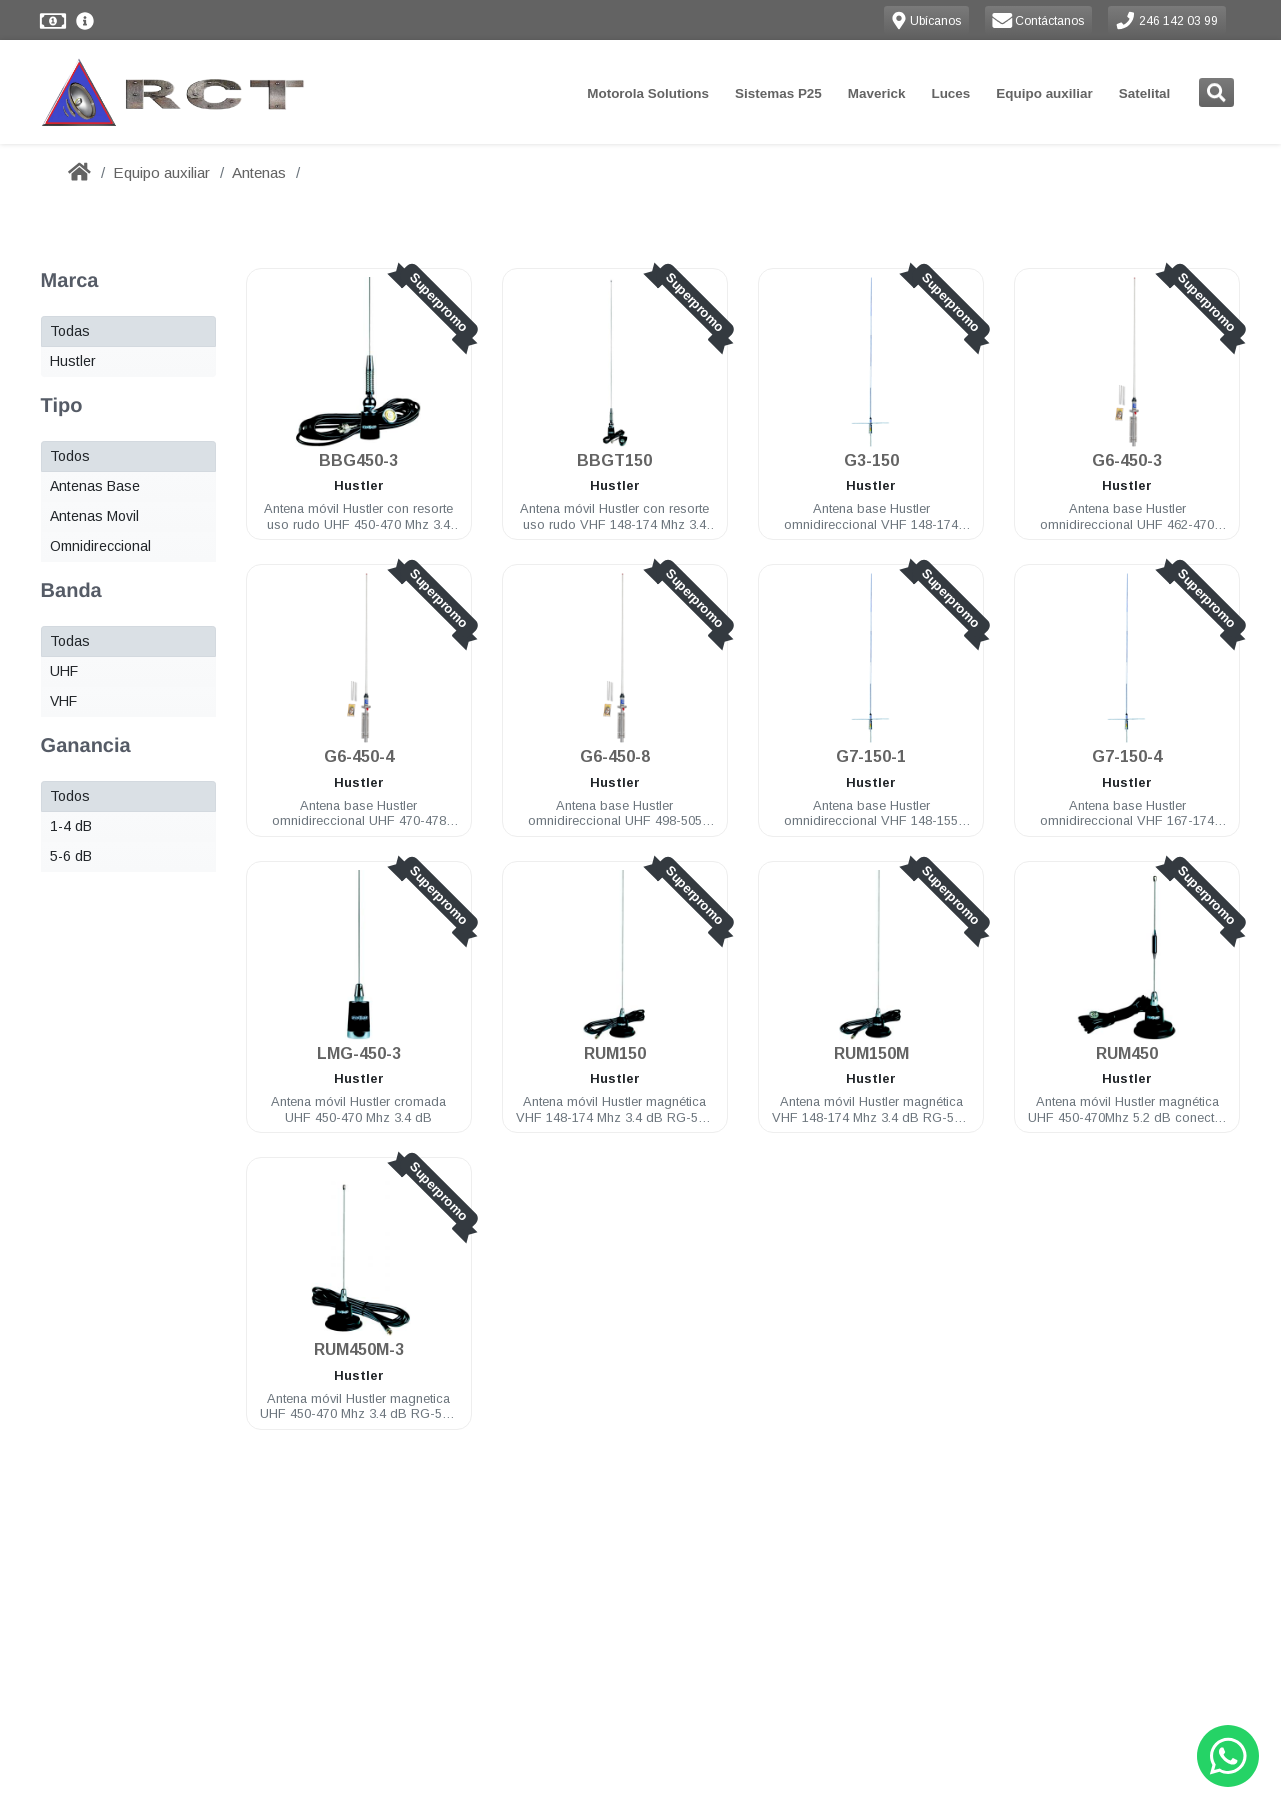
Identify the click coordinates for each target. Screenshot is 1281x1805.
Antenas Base (95, 486)
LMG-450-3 (359, 1053)
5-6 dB (71, 856)
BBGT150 (614, 460)
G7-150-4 (1127, 756)
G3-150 (870, 460)
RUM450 (1127, 1053)
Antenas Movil (94, 516)
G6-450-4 (359, 756)
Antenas (259, 172)
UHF (64, 671)
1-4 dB (71, 826)
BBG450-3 (358, 460)
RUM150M (870, 1053)
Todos (70, 456)
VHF (63, 701)
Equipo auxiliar (1044, 93)
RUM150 (615, 1053)
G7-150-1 (871, 756)
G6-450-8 (615, 756)
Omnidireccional (100, 546)
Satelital (1145, 93)
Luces (950, 93)
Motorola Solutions (648, 93)
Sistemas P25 (778, 93)
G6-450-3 (1127, 460)
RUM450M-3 (359, 1349)
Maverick (877, 93)
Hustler (73, 361)
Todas (70, 331)
